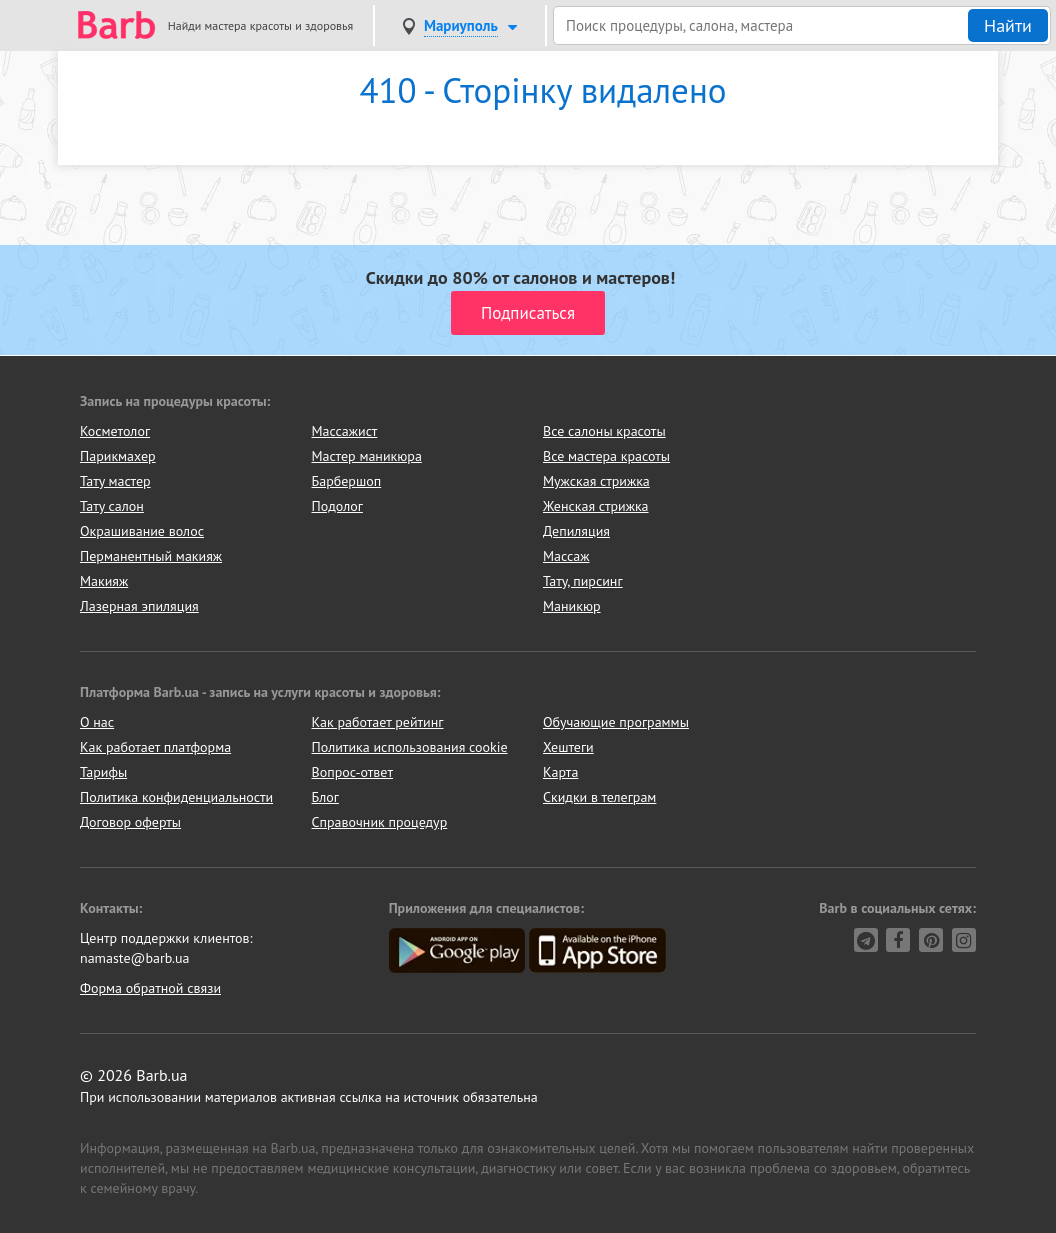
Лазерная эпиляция (139, 606)
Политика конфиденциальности (176, 797)
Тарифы (103, 772)
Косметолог (115, 431)
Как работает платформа (155, 747)
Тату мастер (115, 481)
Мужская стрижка (596, 481)
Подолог (337, 506)
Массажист (345, 431)
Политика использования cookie (410, 747)
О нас (97, 722)
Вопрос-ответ (352, 772)
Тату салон (112, 506)
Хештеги (568, 747)
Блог (325, 797)
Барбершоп (347, 481)
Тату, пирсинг (583, 581)
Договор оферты (130, 822)
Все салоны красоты (604, 431)
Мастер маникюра (367, 456)
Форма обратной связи (150, 988)
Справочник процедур (380, 822)
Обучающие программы (616, 722)
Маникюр (572, 606)
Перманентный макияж (151, 556)
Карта (560, 772)
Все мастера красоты (606, 456)
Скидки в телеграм (599, 797)
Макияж (104, 581)
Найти (1008, 25)
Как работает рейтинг (378, 722)
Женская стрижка (596, 506)
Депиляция (576, 531)
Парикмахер (118, 456)
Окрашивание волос (142, 531)
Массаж (566, 556)
